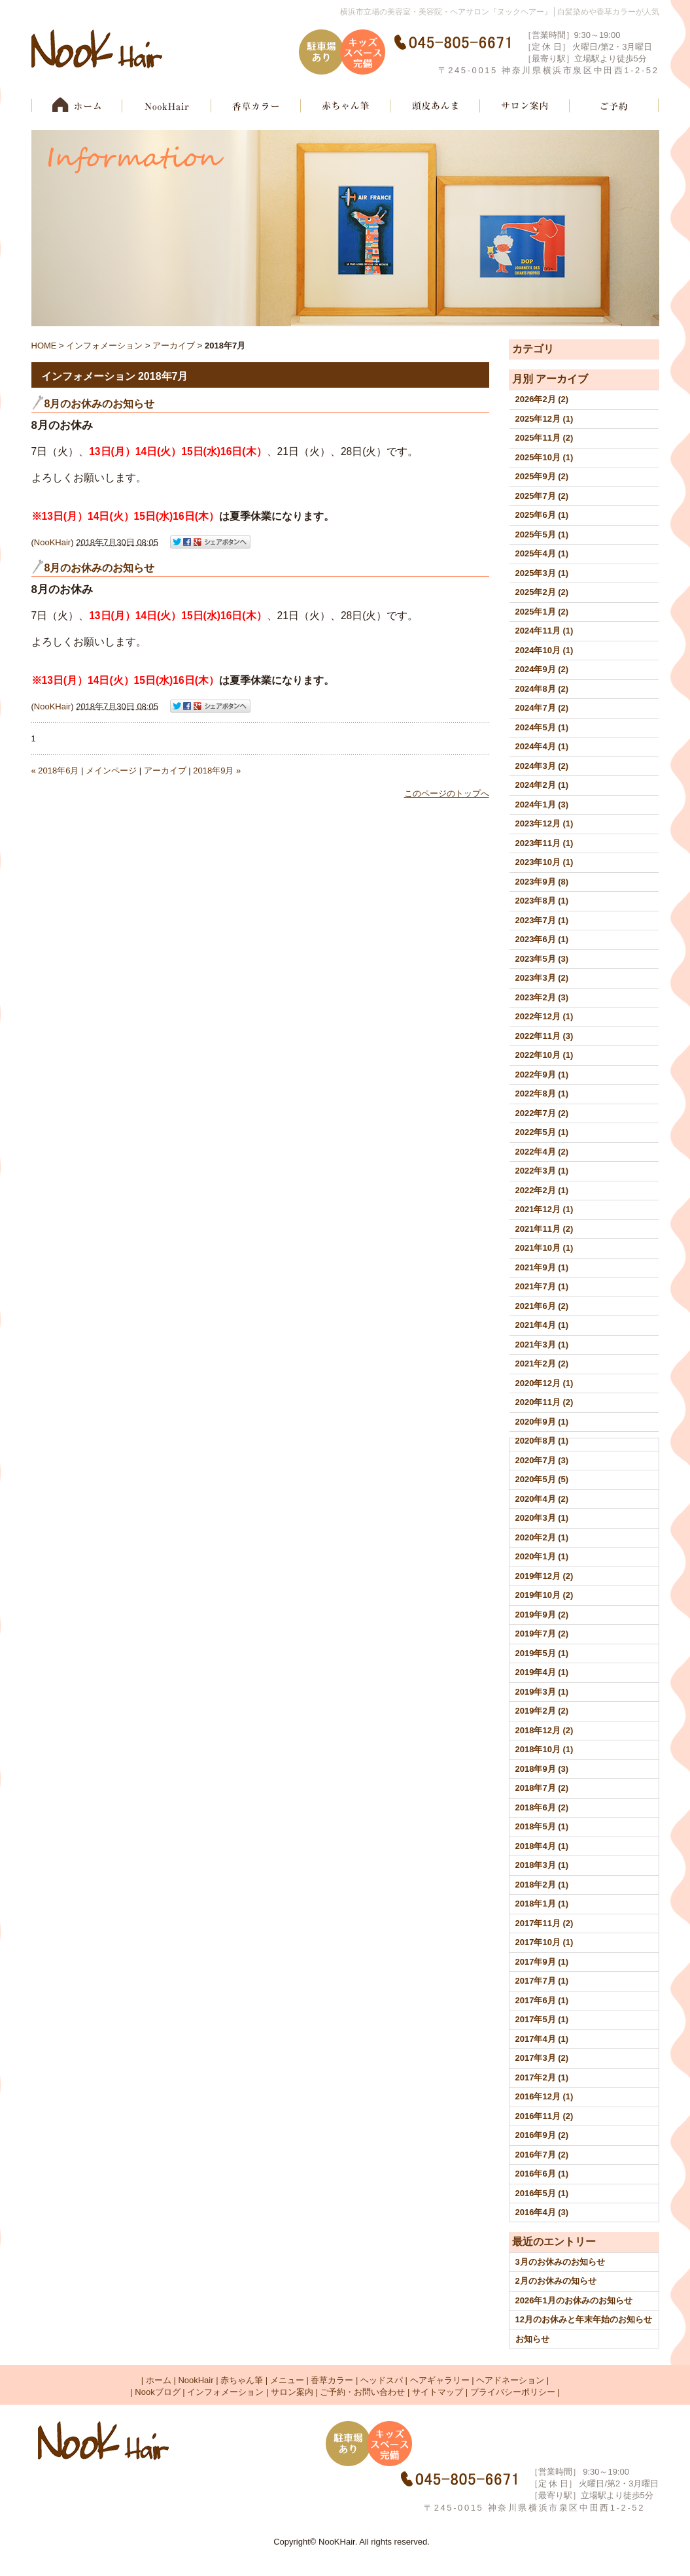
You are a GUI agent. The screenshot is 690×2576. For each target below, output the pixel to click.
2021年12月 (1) (544, 1209)
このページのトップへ (446, 793)
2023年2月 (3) (542, 997)
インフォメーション (104, 345)
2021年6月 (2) (542, 1306)
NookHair (195, 2380)
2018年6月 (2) (542, 1807)
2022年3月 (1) (542, 1171)
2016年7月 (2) (542, 2155)
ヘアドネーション (510, 2380)
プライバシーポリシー (512, 2392)
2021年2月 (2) (542, 1363)
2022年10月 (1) (544, 1055)
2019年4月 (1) (542, 1672)
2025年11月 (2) (544, 438)
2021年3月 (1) (542, 1344)
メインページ (111, 770)
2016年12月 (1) (544, 2096)
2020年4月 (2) (542, 1499)
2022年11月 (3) (544, 1036)
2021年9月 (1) (542, 1267)
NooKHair (52, 542)
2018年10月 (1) (544, 1749)
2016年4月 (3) (542, 2212)
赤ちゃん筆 (241, 2380)
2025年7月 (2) (542, 496)
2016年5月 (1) (542, 2193)
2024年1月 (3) (542, 804)
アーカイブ (562, 378)
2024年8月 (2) (542, 689)
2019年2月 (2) (542, 1711)
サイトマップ (437, 2392)
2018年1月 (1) (542, 1903)
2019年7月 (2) (542, 1633)
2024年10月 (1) (544, 650)
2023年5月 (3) (542, 959)
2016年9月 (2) (542, 2135)
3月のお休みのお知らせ (560, 2262)
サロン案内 (292, 2392)
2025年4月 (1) (542, 553)
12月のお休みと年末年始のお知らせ (583, 2319)
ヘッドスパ (381, 2380)
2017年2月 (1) (542, 2077)
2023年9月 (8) (542, 882)
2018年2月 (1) (542, 1885)
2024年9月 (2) (542, 669)
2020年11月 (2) (544, 1402)
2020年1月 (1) (542, 1556)
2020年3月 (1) (542, 1518)
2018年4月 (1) (542, 1846)
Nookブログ (157, 2392)
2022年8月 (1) (542, 1093)
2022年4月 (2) (542, 1152)
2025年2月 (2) (542, 592)
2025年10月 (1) (544, 457)
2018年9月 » (217, 770)
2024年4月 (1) (542, 746)
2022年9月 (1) (542, 1074)
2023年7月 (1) (542, 920)
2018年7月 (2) (542, 1788)
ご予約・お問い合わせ (362, 2392)
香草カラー (332, 2380)
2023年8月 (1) (542, 901)
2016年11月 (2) (544, 2116)
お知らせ (532, 2339)
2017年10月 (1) (544, 1942)
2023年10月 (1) (544, 862)
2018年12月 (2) (544, 1730)
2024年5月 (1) (542, 727)
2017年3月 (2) (542, 2058)
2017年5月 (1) (542, 2019)
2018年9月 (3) (542, 1769)
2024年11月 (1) (544, 631)
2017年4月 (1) (542, 2039)
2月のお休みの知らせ (555, 2281)
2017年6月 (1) (542, 2000)
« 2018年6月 (55, 770)
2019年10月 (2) (544, 1595)
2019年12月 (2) (544, 1576)
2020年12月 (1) (544, 1383)
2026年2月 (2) (542, 399)
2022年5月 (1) (542, 1132)
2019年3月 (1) (542, 1692)
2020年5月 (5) (542, 1479)
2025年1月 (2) (542, 612)
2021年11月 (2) (544, 1229)
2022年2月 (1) (542, 1190)
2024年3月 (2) (542, 766)
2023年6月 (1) (542, 939)
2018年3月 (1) (542, 1865)
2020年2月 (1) (542, 1537)
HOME (44, 345)
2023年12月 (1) (544, 823)
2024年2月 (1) (542, 785)
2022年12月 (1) (544, 1016)
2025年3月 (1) (542, 573)
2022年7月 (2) (542, 1113)
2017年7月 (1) (542, 1981)
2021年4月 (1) (542, 1325)
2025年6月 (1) (542, 515)
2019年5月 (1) (542, 1653)
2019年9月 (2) (542, 1614)
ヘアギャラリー (440, 2380)
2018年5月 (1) (542, 1826)
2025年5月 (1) (542, 534)
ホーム (158, 2380)
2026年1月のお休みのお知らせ (573, 2300)
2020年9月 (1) (542, 1422)
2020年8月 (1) (542, 1441)
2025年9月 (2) (542, 476)
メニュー (287, 2380)
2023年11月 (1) (544, 843)
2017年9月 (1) (542, 1962)
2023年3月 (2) (542, 978)
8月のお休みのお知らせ (99, 403)
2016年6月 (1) (542, 2173)
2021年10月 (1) (544, 1248)
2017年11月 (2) (544, 1923)
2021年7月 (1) (542, 1286)
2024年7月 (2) (542, 708)
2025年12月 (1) (544, 419)
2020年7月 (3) (542, 1460)
